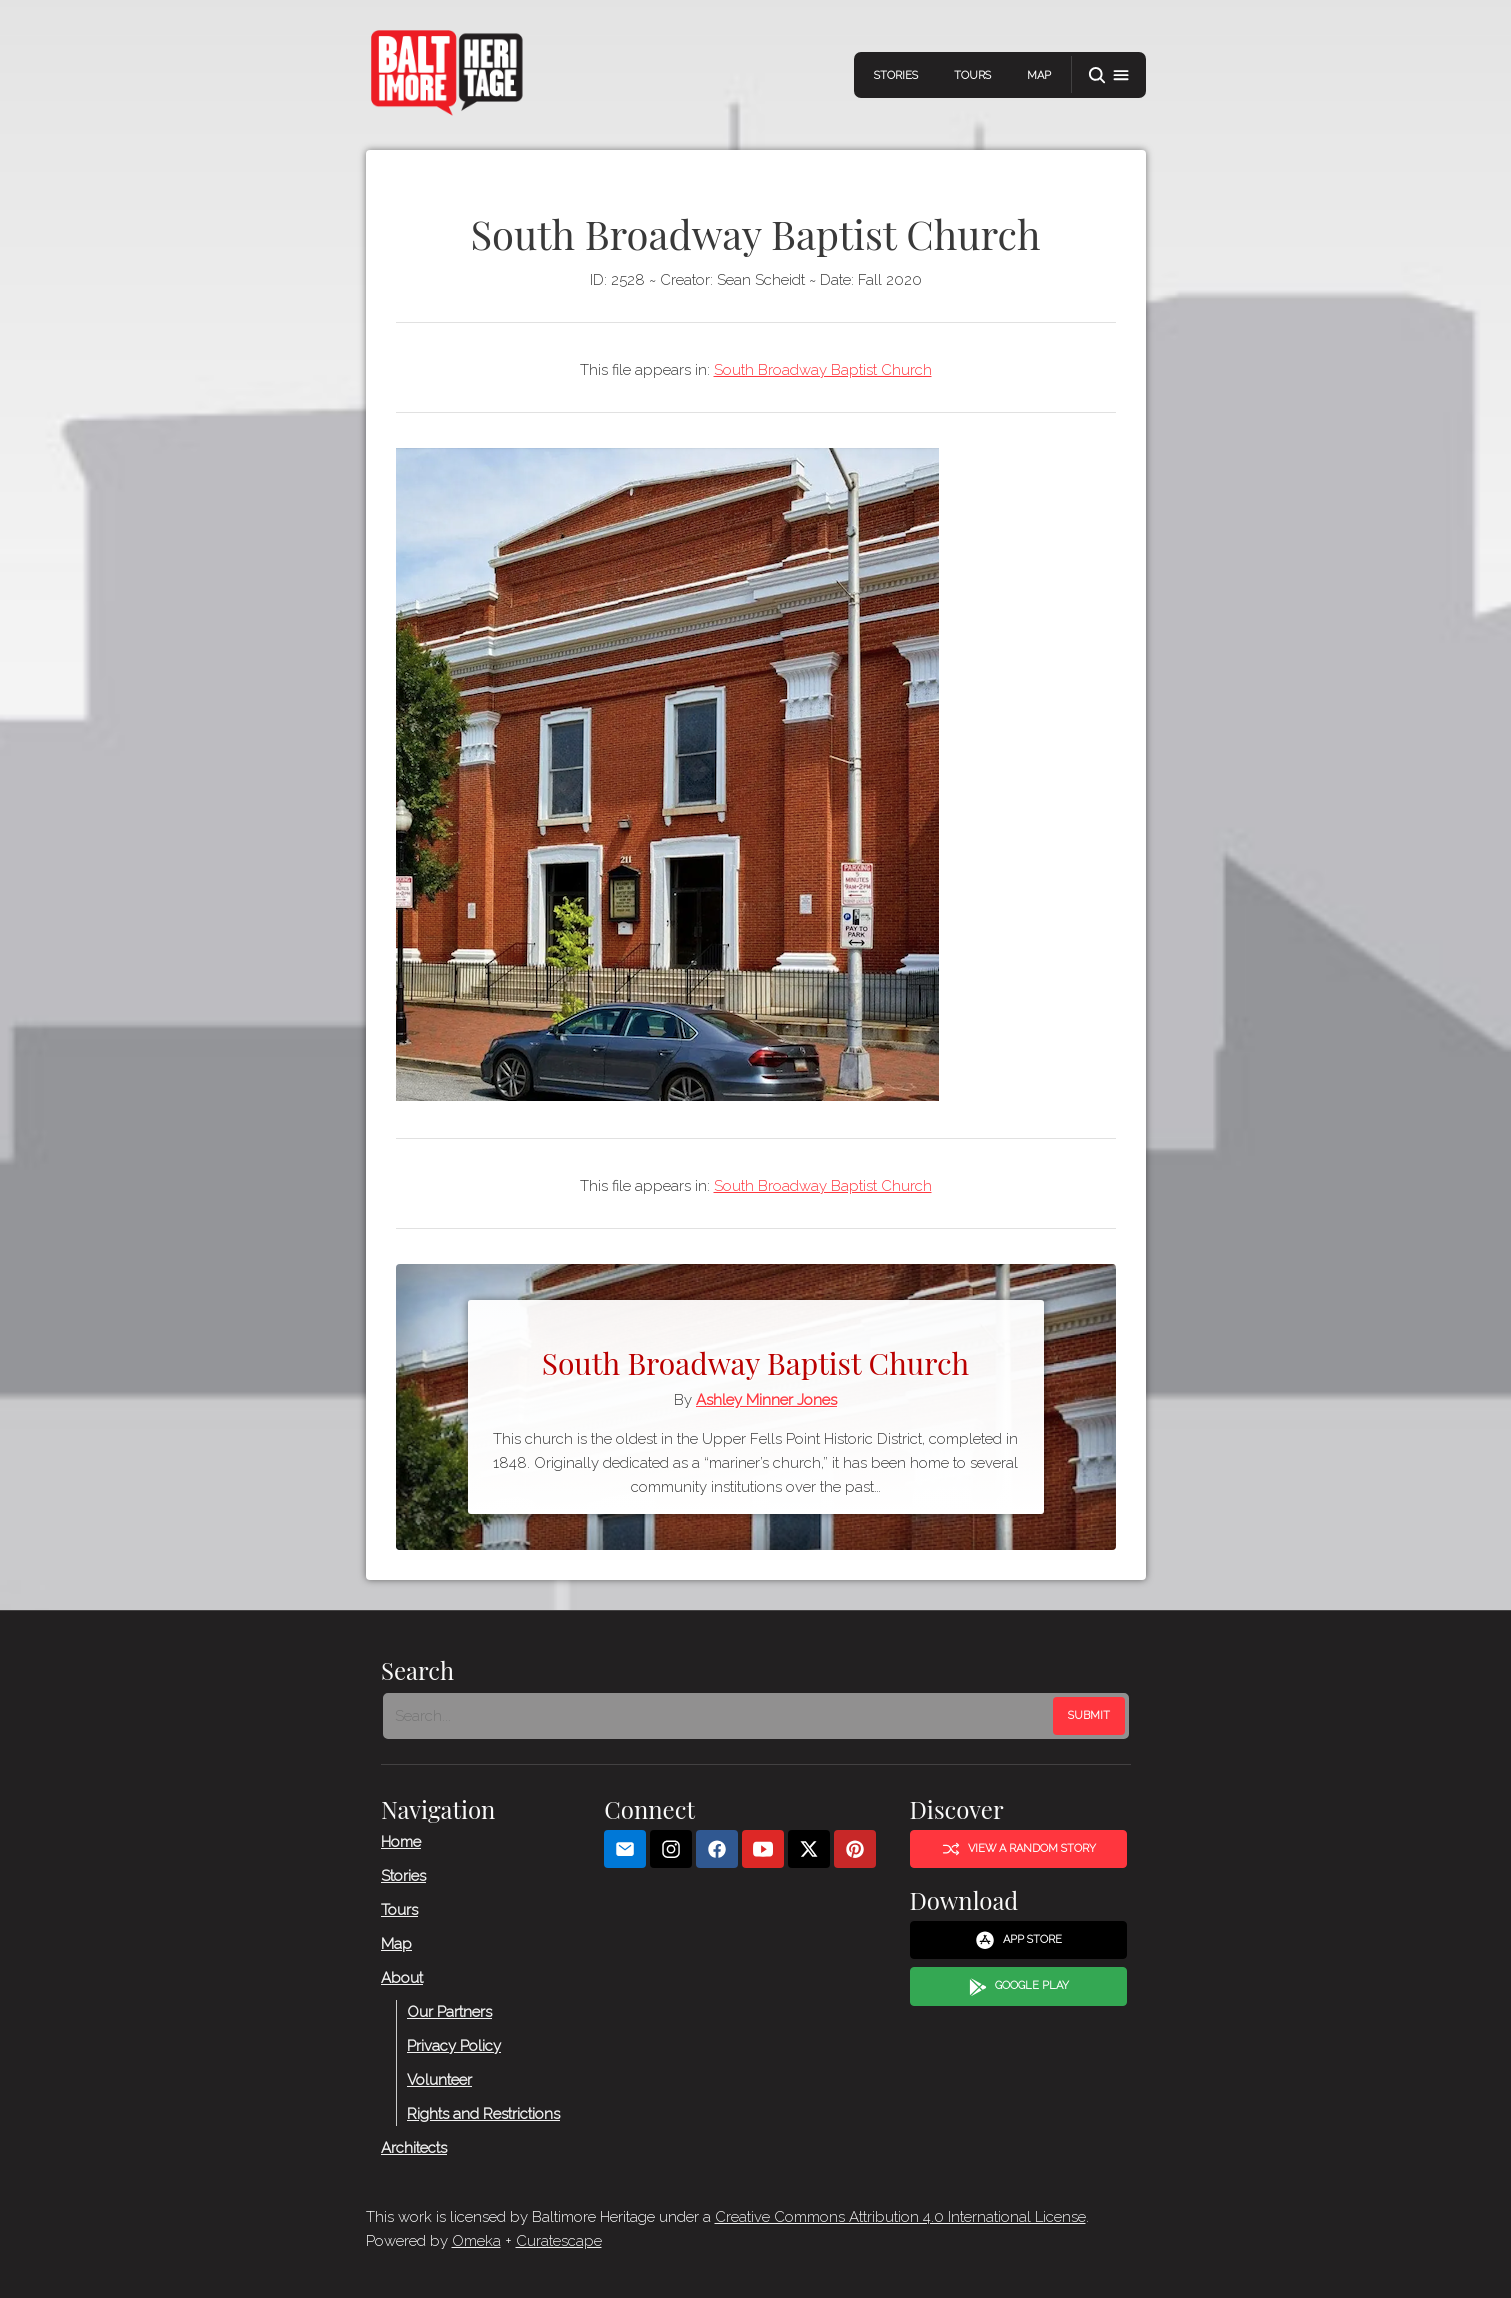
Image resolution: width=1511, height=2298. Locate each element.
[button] (1109, 75)
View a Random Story (1018, 1849)
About (402, 1978)
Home (401, 1842)
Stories (896, 75)
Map (1039, 75)
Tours (972, 75)
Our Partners (449, 2012)
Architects (414, 2148)
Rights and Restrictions (483, 2114)
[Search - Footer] (720, 1716)
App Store (1018, 1941)
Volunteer (439, 2080)
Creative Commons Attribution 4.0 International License (900, 2217)
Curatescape (559, 2241)
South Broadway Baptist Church (823, 370)
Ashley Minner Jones (766, 1400)
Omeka (476, 2241)
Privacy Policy (454, 2046)
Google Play (1018, 1987)
